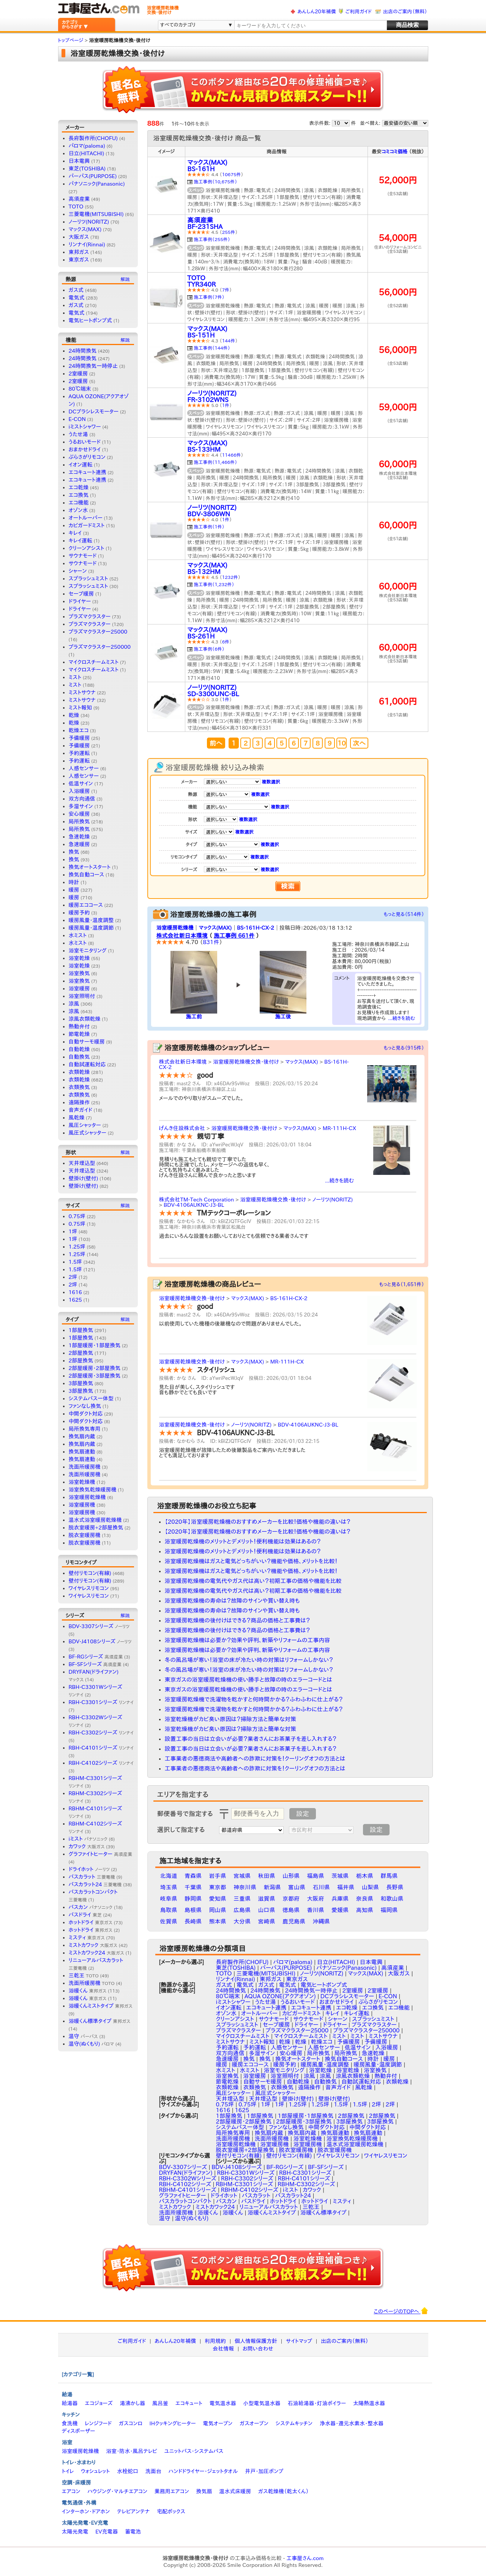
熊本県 (217, 1921)
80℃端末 (80, 388)
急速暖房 (79, 844)
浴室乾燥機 (82, 1482)
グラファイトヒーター (100, 1854)
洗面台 (153, 2471)
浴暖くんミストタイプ (101, 2005)
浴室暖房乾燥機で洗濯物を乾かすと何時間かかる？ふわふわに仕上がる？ (254, 1699)
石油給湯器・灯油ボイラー (316, 2403)
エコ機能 (79, 502)
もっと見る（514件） (403, 914)
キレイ (75, 533)
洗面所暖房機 (85, 1466)
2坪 (73, 1277)
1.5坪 (75, 1261)
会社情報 (223, 2348)
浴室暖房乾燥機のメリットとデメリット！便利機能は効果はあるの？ (243, 1541)
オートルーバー (86, 517)
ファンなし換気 (85, 1406)
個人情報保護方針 (256, 2341)
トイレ (68, 2471)
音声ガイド (80, 1110)
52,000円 (398, 180)
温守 (83, 2036)
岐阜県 (168, 1898)
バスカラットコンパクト (185, 2201)
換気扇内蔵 (82, 1436)
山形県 (291, 1876)
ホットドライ (91, 1922)
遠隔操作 (79, 1102)
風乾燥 (77, 1117)
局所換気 (79, 821)
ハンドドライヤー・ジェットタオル (203, 2471)
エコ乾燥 (79, 487)
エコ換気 (79, 495)
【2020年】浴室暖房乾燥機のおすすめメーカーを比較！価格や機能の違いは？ (257, 1521)
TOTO (76, 206)
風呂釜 (160, 2403)
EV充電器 (106, 2531)
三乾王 (84, 1975)
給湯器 (70, 2403)
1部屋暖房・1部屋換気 (95, 1345)
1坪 (73, 1231)
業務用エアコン (172, 2491)
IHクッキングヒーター (173, 2423)
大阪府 (315, 1898)
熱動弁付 (79, 1026)
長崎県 (193, 1921)
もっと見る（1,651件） (401, 1284)
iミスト (88, 1838)
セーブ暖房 (81, 593)
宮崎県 (266, 1921)
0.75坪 (77, 1216)
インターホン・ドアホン (86, 2511)
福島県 (315, 1876)
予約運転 (79, 753)
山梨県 (370, 1887)
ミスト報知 (80, 707)
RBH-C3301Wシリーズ (246, 2173)
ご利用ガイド (359, 11)
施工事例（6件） (209, 648)
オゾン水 (78, 510)
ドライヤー (80, 601)
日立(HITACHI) (86, 153)
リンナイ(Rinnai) (87, 244)
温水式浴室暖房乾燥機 (95, 1520)
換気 (74, 851)
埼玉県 (168, 1887)
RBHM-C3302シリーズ (306, 2184)
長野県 (394, 1887)
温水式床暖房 (235, 2491)
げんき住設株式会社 (182, 1128)
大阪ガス (79, 237)
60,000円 (398, 464)
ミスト (75, 677)
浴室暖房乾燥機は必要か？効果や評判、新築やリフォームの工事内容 (247, 1640)
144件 (228, 340)
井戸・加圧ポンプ (264, 2471)
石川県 (321, 1887)
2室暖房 (78, 373)
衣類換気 (79, 1087)
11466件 (231, 454)
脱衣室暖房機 (85, 1535)
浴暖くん (88, 1990)
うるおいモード (85, 442)
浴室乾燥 (79, 958)
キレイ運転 (80, 540)
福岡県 (389, 1910)
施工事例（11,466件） (215, 462)
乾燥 (74, 715)
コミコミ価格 (395, 151)
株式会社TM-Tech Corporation (196, 1199)
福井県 (345, 1887)
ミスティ (87, 1937)
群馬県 (389, 1876)
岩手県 (217, 1876)
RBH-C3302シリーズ (101, 1732)
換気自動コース (86, 874)
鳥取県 (168, 1910)
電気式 (77, 297)
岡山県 (217, 1910)
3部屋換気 (81, 1383)
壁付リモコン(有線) (90, 1573)
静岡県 (193, 1898)
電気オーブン (217, 2423)
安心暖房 (79, 814)
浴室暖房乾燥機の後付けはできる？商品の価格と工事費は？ (237, 1620)
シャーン (78, 571)
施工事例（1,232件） (214, 584)
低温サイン (81, 783)
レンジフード (98, 2423)
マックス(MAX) (85, 229)
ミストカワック (93, 1945)
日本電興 (79, 161)
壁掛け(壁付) (83, 1178)
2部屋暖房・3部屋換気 (95, 1375)
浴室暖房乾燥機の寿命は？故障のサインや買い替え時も (232, 1600)
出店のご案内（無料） (405, 11)
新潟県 (272, 1887)
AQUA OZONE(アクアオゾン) (280, 1996)
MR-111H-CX (339, 1128)
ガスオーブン (254, 2423)
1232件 (230, 577)
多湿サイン (81, 806)
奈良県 (364, 1898)
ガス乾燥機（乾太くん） (283, 2491)
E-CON (77, 419)
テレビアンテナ (133, 2511)
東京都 (217, 1887)
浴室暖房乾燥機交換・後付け (246, 1061)
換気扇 (204, 2491)
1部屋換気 (81, 1330)
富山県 (296, 1887)
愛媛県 (340, 1910)
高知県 (364, 1910)
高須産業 (79, 199)
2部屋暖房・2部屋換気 (95, 1368)
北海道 (168, 1876)
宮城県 (242, 1876)
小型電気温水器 (262, 2403)
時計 (74, 882)
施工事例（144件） (212, 347)
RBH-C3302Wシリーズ (187, 2178)
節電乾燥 (79, 1034)
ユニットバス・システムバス (194, 2451)
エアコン (71, 2491)
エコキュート (188, 2403)
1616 (75, 1292)
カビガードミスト (87, 525)
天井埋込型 (82, 1163)
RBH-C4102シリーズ (101, 1763)
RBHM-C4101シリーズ (187, 2190)
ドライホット (89, 1869)
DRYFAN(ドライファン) (186, 2173)
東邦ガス (79, 252)
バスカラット (92, 1876)
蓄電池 (133, 2531)
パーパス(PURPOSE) (93, 176)
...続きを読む (401, 1018)
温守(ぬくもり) (91, 2043)
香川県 (315, 1910)
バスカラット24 (95, 1884)
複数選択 (271, 781)
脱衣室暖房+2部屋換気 (96, 1527)
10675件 (231, 174)
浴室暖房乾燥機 (87, 1497)
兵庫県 (340, 1898)
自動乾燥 (79, 1049)
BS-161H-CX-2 (255, 927)
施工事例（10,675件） (215, 181)
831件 (211, 942)
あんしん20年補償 (316, 11)
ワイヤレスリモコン (89, 1588)
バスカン (91, 1907)
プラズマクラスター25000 (98, 631)
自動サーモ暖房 (87, 1041)
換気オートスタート (90, 867)
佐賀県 (168, 1921)
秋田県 (266, 1876)
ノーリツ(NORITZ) (89, 221)
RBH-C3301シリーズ (101, 1702)
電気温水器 (223, 2403)
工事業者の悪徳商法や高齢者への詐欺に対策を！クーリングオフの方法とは (255, 1758)
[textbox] (310, 25)
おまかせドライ (85, 449)
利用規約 (215, 2341)
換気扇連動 (82, 1451)
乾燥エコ (79, 730)
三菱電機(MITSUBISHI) (96, 214)
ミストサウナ (82, 692)
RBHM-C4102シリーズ (249, 2190)
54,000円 (398, 237)
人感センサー (84, 768)
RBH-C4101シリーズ (101, 1747)
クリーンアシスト (86, 548)
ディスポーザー (78, 2431)
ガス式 (76, 290)
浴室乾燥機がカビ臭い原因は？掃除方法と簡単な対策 (231, 1719)
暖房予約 (79, 912)
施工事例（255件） (212, 239)
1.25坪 (77, 1246)
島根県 (193, 1910)
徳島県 (291, 1910)
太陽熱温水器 (369, 2403)
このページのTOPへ (401, 2310)
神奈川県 (245, 1887)
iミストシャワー (85, 426)
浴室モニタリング (88, 950)
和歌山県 (391, 1898)
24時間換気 (83, 350)
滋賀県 (266, 1898)
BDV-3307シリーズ (99, 1626)
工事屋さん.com (304, 2558)
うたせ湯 (78, 434)
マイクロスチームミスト (94, 662)
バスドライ (85, 1914)
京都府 (291, 1898)
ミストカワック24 (96, 1952)
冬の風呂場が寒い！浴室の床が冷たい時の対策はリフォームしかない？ (249, 1660)
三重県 (242, 1898)
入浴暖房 (79, 791)
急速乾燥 (79, 836)
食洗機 (70, 2423)
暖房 (74, 889)
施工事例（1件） (209, 526)
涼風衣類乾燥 (85, 1019)
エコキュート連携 (87, 472)
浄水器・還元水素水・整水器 (351, 2423)
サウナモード (83, 555)
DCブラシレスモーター (94, 411)
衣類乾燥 (79, 1072)
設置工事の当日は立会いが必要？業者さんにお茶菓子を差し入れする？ (251, 1739)
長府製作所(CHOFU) (93, 138)
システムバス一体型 (91, 1398)
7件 (226, 289)
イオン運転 (81, 464)
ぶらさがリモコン (87, 457)
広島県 (242, 1910)
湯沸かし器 (132, 2403)
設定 (302, 1813)
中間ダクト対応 (86, 1413)
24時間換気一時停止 (93, 366)
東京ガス (79, 259)
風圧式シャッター (87, 1132)
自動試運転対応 (87, 1064)
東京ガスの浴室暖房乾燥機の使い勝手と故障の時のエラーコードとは (249, 1679)
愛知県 (217, 1898)
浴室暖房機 (82, 1504)
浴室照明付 (82, 996)
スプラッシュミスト (88, 578)
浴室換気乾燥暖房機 (93, 1489)
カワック (87, 1846)
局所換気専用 (85, 1428)
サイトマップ (299, 2341)
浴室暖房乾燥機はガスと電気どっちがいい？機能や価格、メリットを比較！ (251, 1561)
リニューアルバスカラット (268, 2207)
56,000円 (398, 292)
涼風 (74, 1003)
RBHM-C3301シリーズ (244, 2184)
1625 (75, 1299)
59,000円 (398, 407)
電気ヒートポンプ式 (90, 320)
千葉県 (193, 1887)
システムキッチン (294, 2423)
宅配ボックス (171, 2511)
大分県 (242, 1921)
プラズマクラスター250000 (100, 647)
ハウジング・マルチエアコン (117, 2491)
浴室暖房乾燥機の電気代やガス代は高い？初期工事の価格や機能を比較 (253, 1581)
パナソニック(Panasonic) (97, 183)
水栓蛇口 (127, 2471)
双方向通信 (82, 798)
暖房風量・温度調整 (91, 920)
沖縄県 (321, 1921)
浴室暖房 (79, 988)
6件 (226, 641)
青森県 (193, 1876)
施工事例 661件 (234, 935)
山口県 (266, 1910)
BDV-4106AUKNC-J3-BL (194, 1205)
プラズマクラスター (90, 616)
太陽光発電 (75, 2531)
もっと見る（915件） (403, 1047)
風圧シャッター (85, 1125)
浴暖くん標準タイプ (100, 2021)
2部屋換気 (81, 1353)
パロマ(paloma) (87, 145)
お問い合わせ (258, 2348)
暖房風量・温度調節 (91, 927)
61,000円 (398, 701)
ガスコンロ (130, 2423)
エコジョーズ (98, 2403)
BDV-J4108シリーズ (100, 1641)
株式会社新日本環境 (182, 935)
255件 (228, 232)
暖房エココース (86, 905)
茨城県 (340, 1876)
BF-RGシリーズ (96, 1656)
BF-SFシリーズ (95, 1664)
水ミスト (78, 935)
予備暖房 (79, 738)
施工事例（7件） (209, 297)
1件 (226, 405)
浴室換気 (79, 973)
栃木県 (364, 1876)
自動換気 (79, 1056)
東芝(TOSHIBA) (87, 168)
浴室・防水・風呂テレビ (131, 2451)
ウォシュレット (95, 2471)
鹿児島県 (293, 1921)
